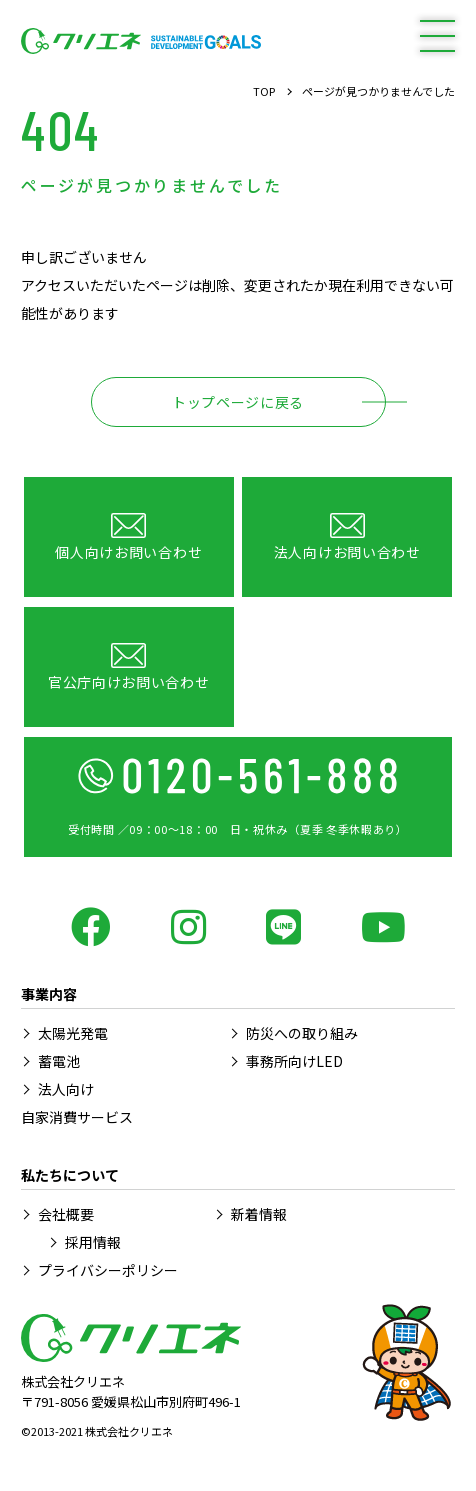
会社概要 (66, 1214)
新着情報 (259, 1214)
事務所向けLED (294, 1061)
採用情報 (93, 1242)
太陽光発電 (73, 1033)
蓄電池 (59, 1061)
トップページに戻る (238, 402)
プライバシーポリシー (108, 1270)
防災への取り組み (302, 1033)
